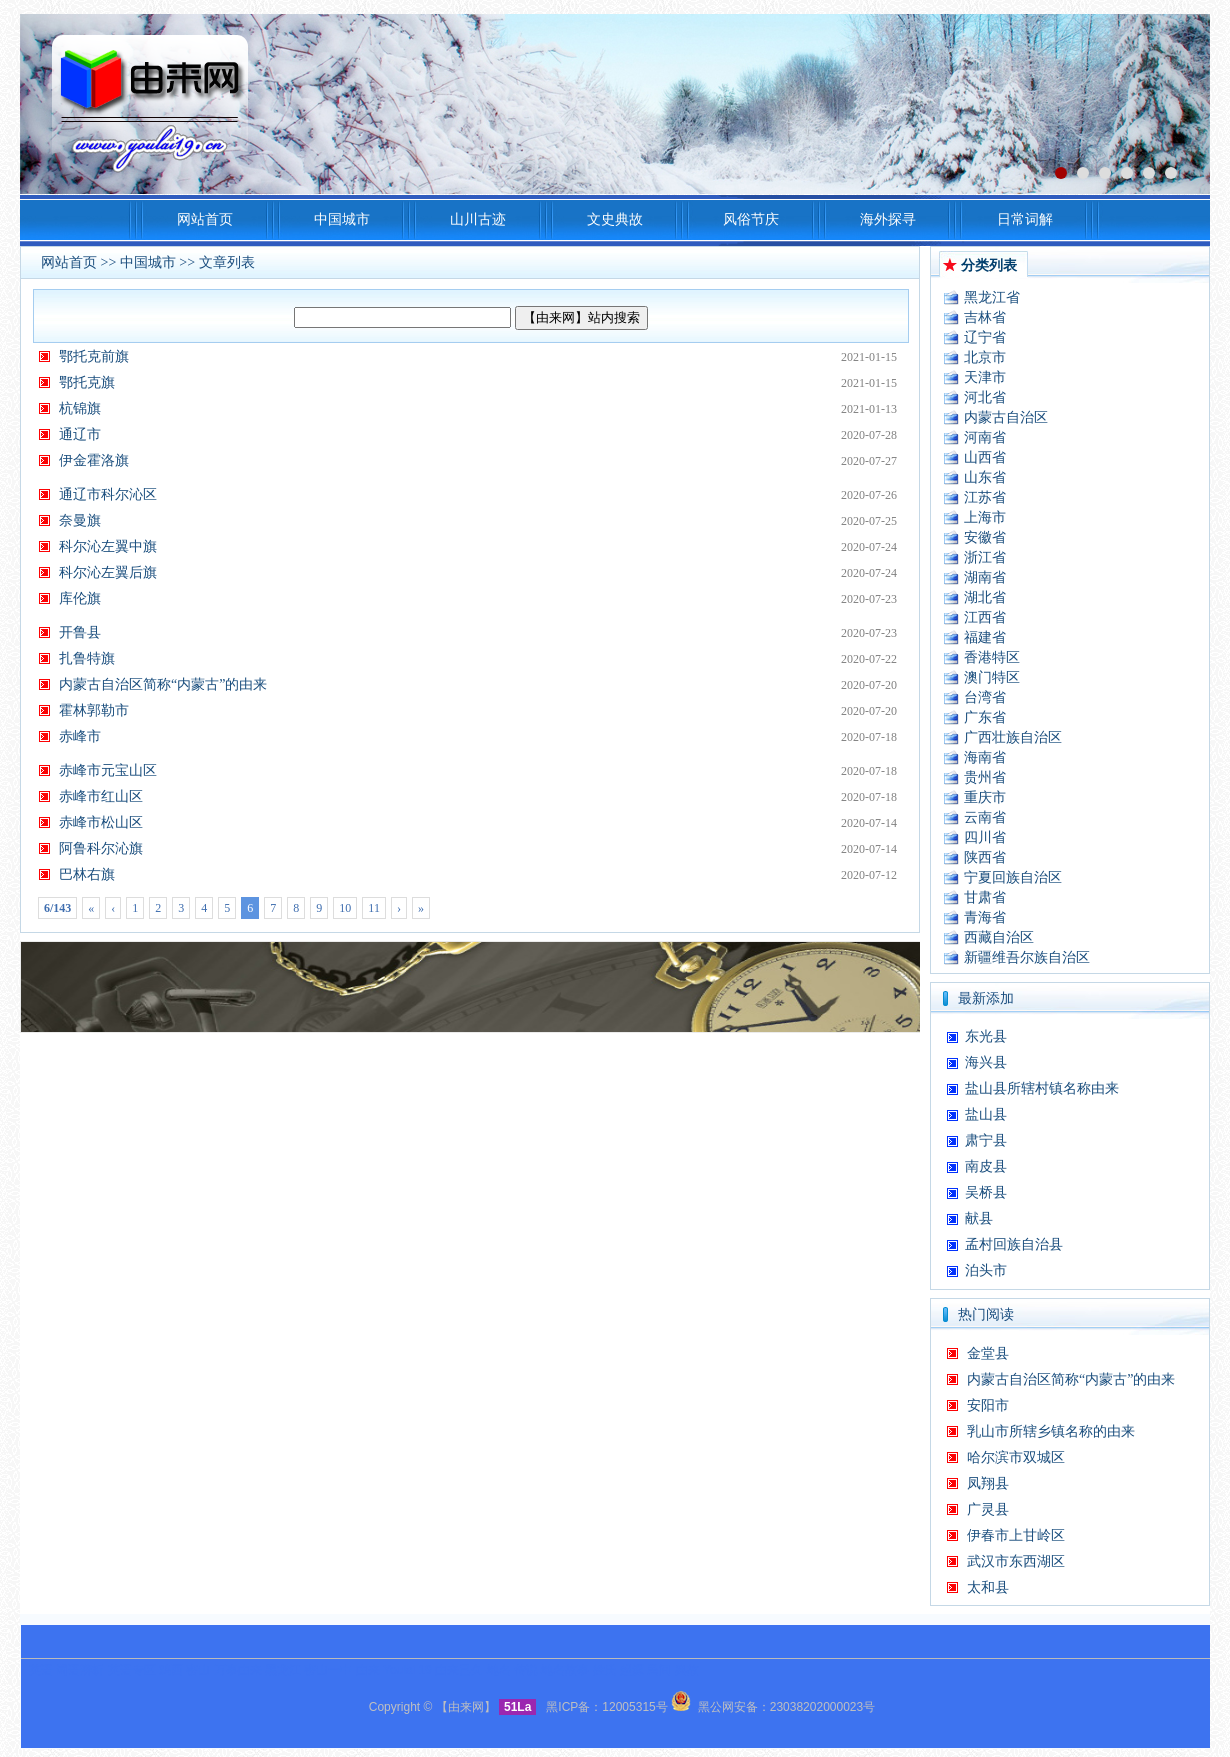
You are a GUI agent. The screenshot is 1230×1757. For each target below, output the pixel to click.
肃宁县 (986, 1140)
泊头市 (986, 1270)
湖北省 (985, 597)
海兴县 (986, 1062)
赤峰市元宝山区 (108, 770)
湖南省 (985, 577)
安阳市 (988, 1405)
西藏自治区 (999, 937)
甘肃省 (985, 897)
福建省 (985, 637)
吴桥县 (986, 1192)
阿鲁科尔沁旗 (101, 848)
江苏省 (985, 497)
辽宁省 (985, 337)
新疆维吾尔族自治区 (1027, 957)
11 (374, 908)
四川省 (985, 837)
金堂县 (988, 1353)
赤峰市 (80, 736)
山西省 (985, 457)
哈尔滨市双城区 (1016, 1457)
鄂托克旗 (87, 382)
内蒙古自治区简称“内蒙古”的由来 (163, 684)
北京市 (985, 357)
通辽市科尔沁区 (108, 494)
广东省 (985, 717)
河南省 (985, 437)
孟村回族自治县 (1014, 1244)
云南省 (985, 817)
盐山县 (986, 1114)
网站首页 (69, 262)
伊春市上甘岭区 (1016, 1535)
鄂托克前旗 (94, 356)
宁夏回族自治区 (1013, 877)
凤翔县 (988, 1483)
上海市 (985, 517)
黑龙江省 (992, 297)
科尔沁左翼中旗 (108, 546)
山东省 (985, 477)
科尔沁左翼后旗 (108, 572)
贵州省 (985, 777)
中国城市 (148, 262)
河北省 (985, 397)
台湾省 (985, 697)
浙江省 (985, 557)
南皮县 (986, 1166)
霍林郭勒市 (94, 710)
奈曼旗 (80, 520)
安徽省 (985, 537)
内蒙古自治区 (1006, 417)
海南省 (985, 757)
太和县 (988, 1587)
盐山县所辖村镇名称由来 (1042, 1088)
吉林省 (985, 317)
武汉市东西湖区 (1016, 1561)
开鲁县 (80, 632)
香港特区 (992, 657)
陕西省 (985, 857)
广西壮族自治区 (1013, 737)
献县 (979, 1218)
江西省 (985, 617)
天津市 (985, 377)
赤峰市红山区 (101, 796)
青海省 (985, 917)
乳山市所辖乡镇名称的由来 (1051, 1431)
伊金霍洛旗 (94, 460)
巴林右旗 (87, 874)
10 (345, 908)
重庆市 (985, 797)
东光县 (986, 1036)
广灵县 (988, 1509)
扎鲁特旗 (87, 658)
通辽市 (80, 434)
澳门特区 (992, 677)
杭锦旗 (80, 408)
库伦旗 (80, 598)
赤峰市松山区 (101, 822)
